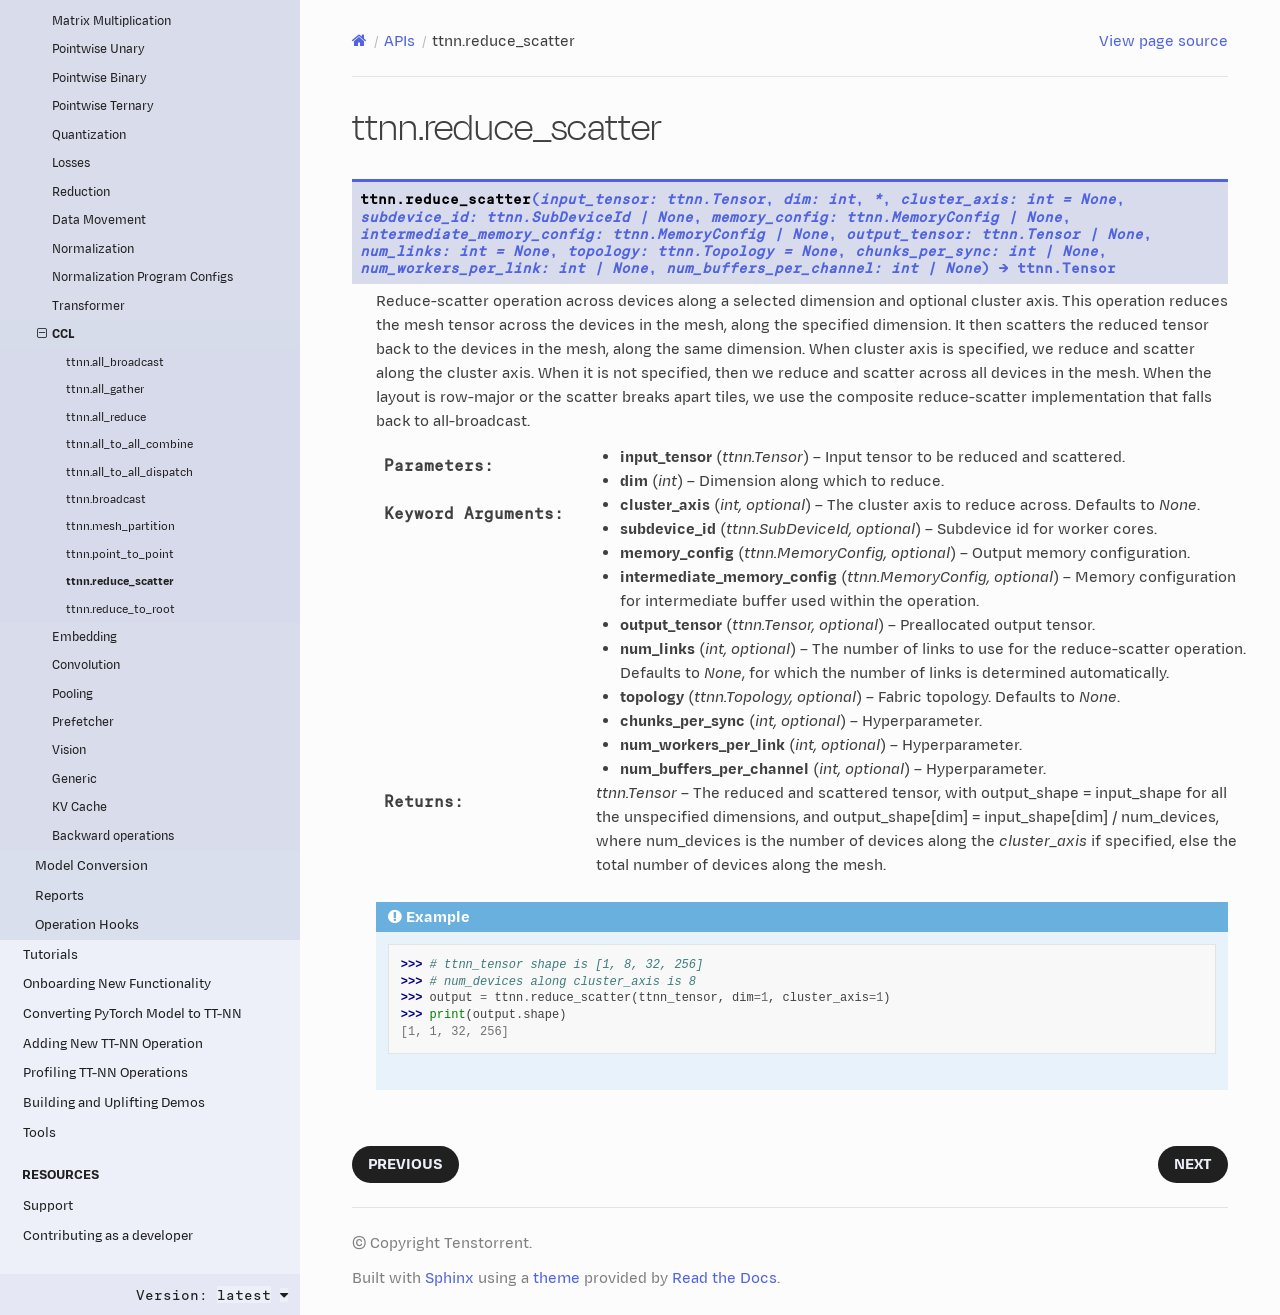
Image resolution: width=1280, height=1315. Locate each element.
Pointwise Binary (99, 78)
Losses (71, 163)
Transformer (88, 306)
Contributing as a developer (108, 1235)
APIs (399, 41)
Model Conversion (91, 865)
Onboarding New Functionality (117, 983)
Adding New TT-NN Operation (113, 1043)
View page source (1163, 41)
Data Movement (99, 220)
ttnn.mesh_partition (120, 526)
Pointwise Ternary (103, 106)
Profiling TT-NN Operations (105, 1072)
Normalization (93, 249)
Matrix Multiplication (111, 21)
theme (556, 1278)
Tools (39, 1132)
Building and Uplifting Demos (114, 1102)
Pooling (72, 694)
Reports (59, 895)
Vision (69, 750)
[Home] (359, 41)
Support (48, 1205)
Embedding (84, 637)
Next (1193, 1164)
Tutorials (50, 954)
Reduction (81, 192)
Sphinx (449, 1278)
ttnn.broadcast (106, 499)
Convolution (86, 665)
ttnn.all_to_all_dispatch (129, 472)
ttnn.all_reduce (106, 417)
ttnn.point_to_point (120, 554)
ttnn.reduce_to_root (120, 609)
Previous (405, 1164)
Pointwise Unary (98, 49)
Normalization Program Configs (142, 277)
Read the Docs (724, 1278)
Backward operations (113, 836)
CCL (56, 335)
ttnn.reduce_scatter (120, 581)
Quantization (89, 135)
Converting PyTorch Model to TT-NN (132, 1013)
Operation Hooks (87, 924)
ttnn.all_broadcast (115, 362)
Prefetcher (83, 722)
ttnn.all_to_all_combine (129, 444)
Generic (74, 779)
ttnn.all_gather (105, 389)
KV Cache (79, 807)
